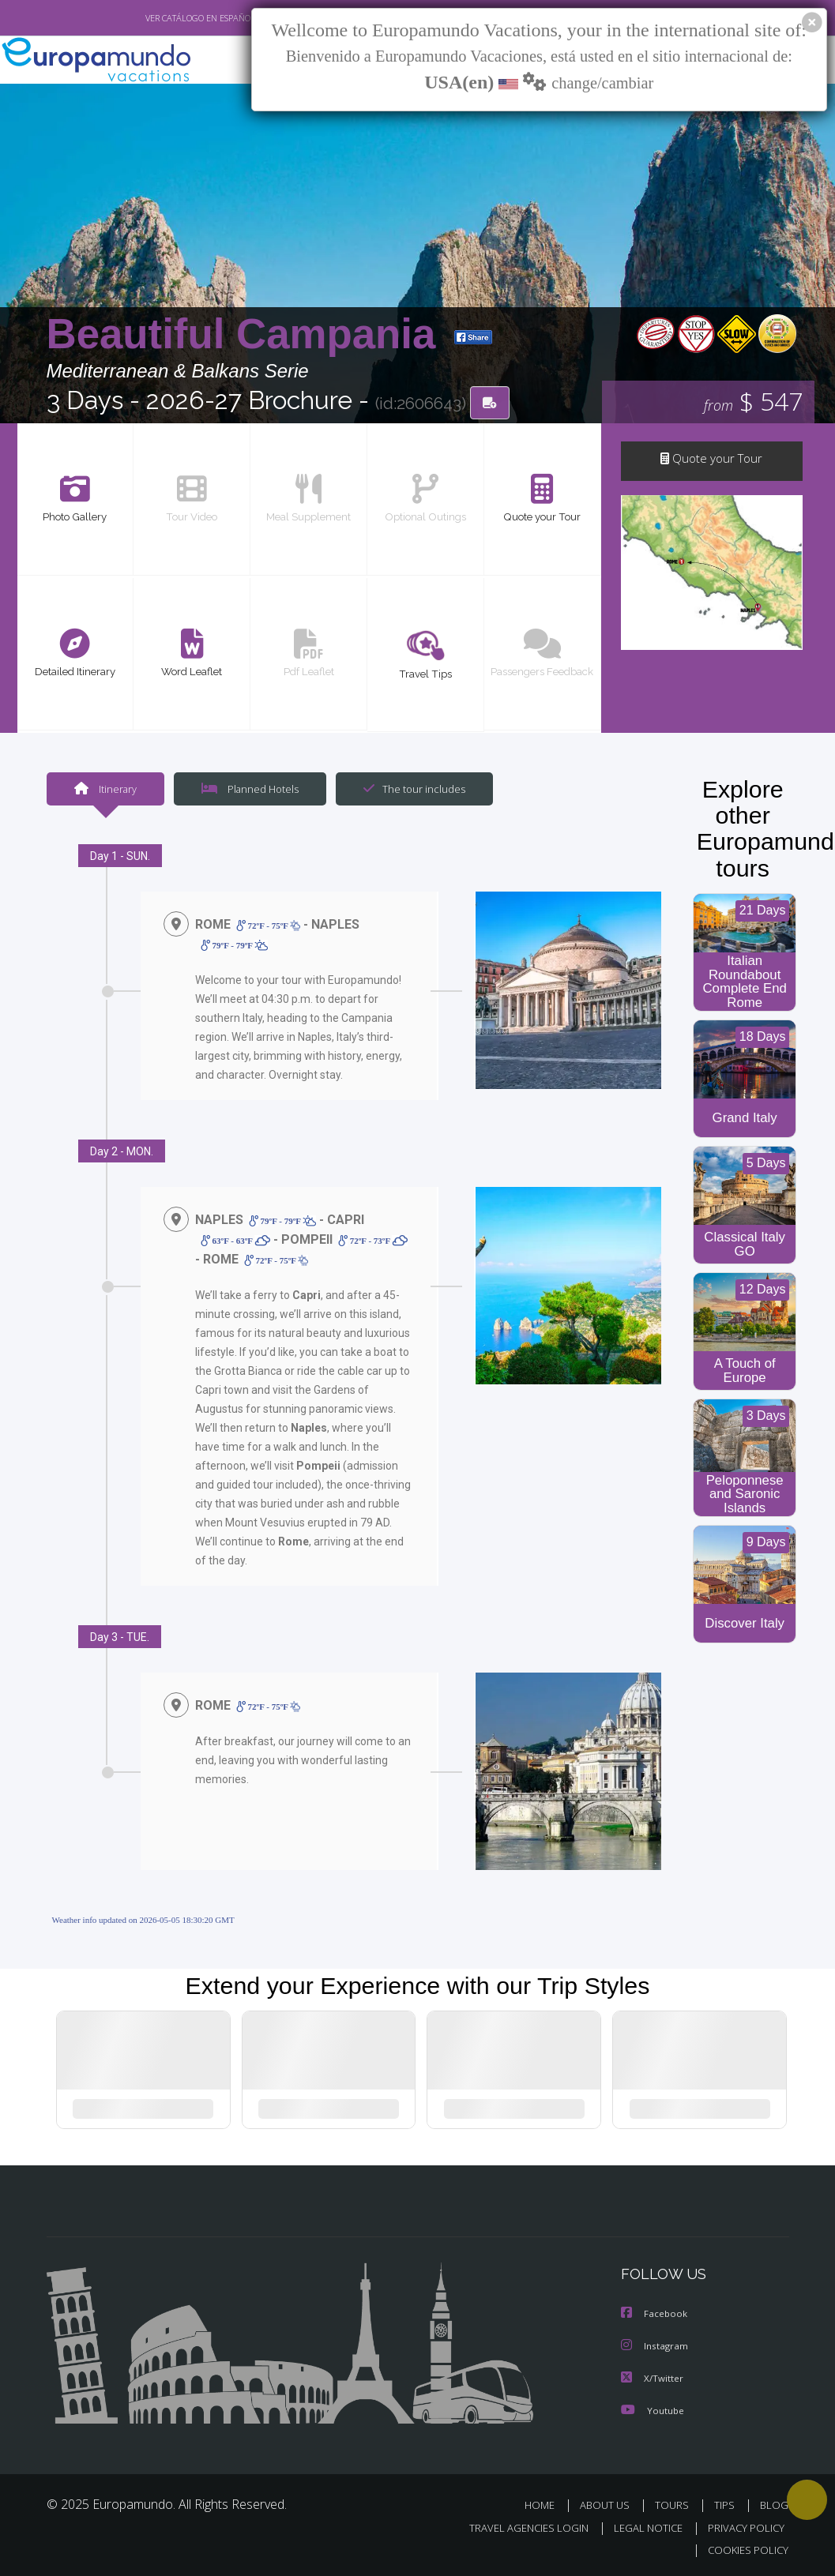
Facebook (655, 2315)
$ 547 (754, 402)
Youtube (652, 2410)
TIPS (727, 2504)
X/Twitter (652, 2378)
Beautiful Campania (247, 333)
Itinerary (105, 788)
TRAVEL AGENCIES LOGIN (517, 2527)
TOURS (676, 2504)
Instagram (655, 2347)
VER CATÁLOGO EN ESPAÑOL (163, 18)
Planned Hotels (247, 788)
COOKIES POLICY (745, 2549)
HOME (546, 2504)
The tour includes (408, 788)
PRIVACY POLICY (742, 2527)
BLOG (774, 2504)
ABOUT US (610, 2504)
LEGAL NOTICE (641, 2527)
